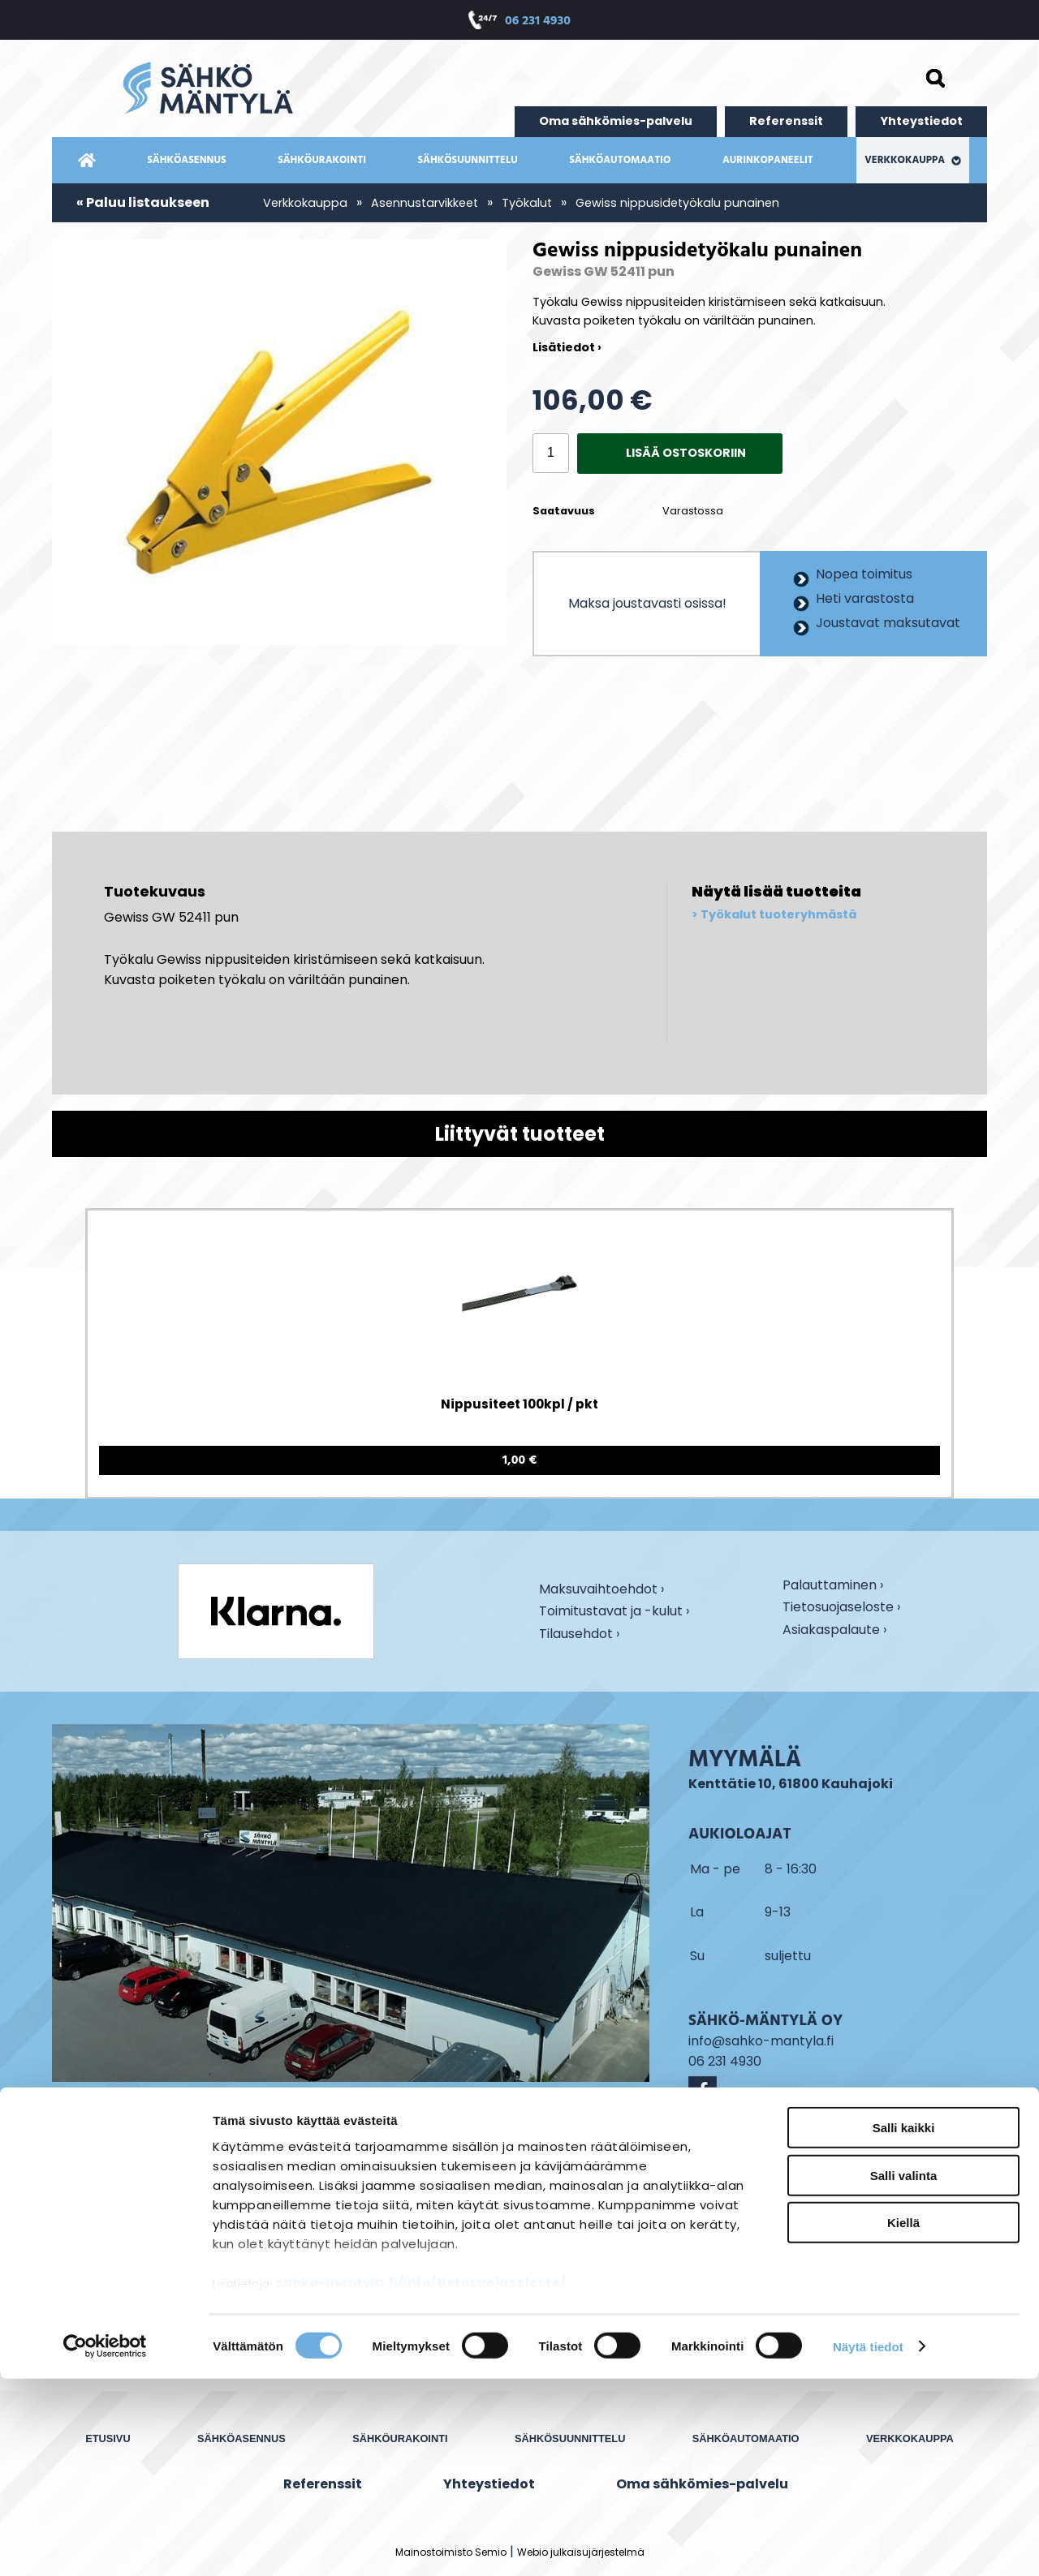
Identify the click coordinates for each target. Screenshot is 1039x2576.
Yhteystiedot (921, 121)
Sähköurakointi (322, 160)
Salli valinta (904, 2373)
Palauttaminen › (832, 1586)
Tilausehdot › (579, 1634)
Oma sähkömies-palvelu (615, 121)
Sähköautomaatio (619, 160)
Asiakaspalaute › (834, 1631)
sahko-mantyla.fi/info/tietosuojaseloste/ (421, 2480)
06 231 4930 (538, 21)
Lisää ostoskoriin (686, 453)
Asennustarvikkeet (424, 203)
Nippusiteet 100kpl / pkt (519, 1404)
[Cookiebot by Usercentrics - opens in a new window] (105, 2544)
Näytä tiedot (868, 2544)
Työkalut (527, 203)
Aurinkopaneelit (767, 160)
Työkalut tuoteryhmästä (778, 915)
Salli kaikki (904, 2326)
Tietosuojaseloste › (841, 1608)
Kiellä (903, 2421)
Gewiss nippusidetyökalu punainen (677, 203)
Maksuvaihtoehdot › (601, 1590)
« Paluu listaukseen (142, 202)
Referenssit (786, 121)
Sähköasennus (186, 160)
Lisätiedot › (566, 347)
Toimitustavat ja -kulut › (614, 1612)
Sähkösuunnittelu (468, 160)
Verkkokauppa (912, 160)
